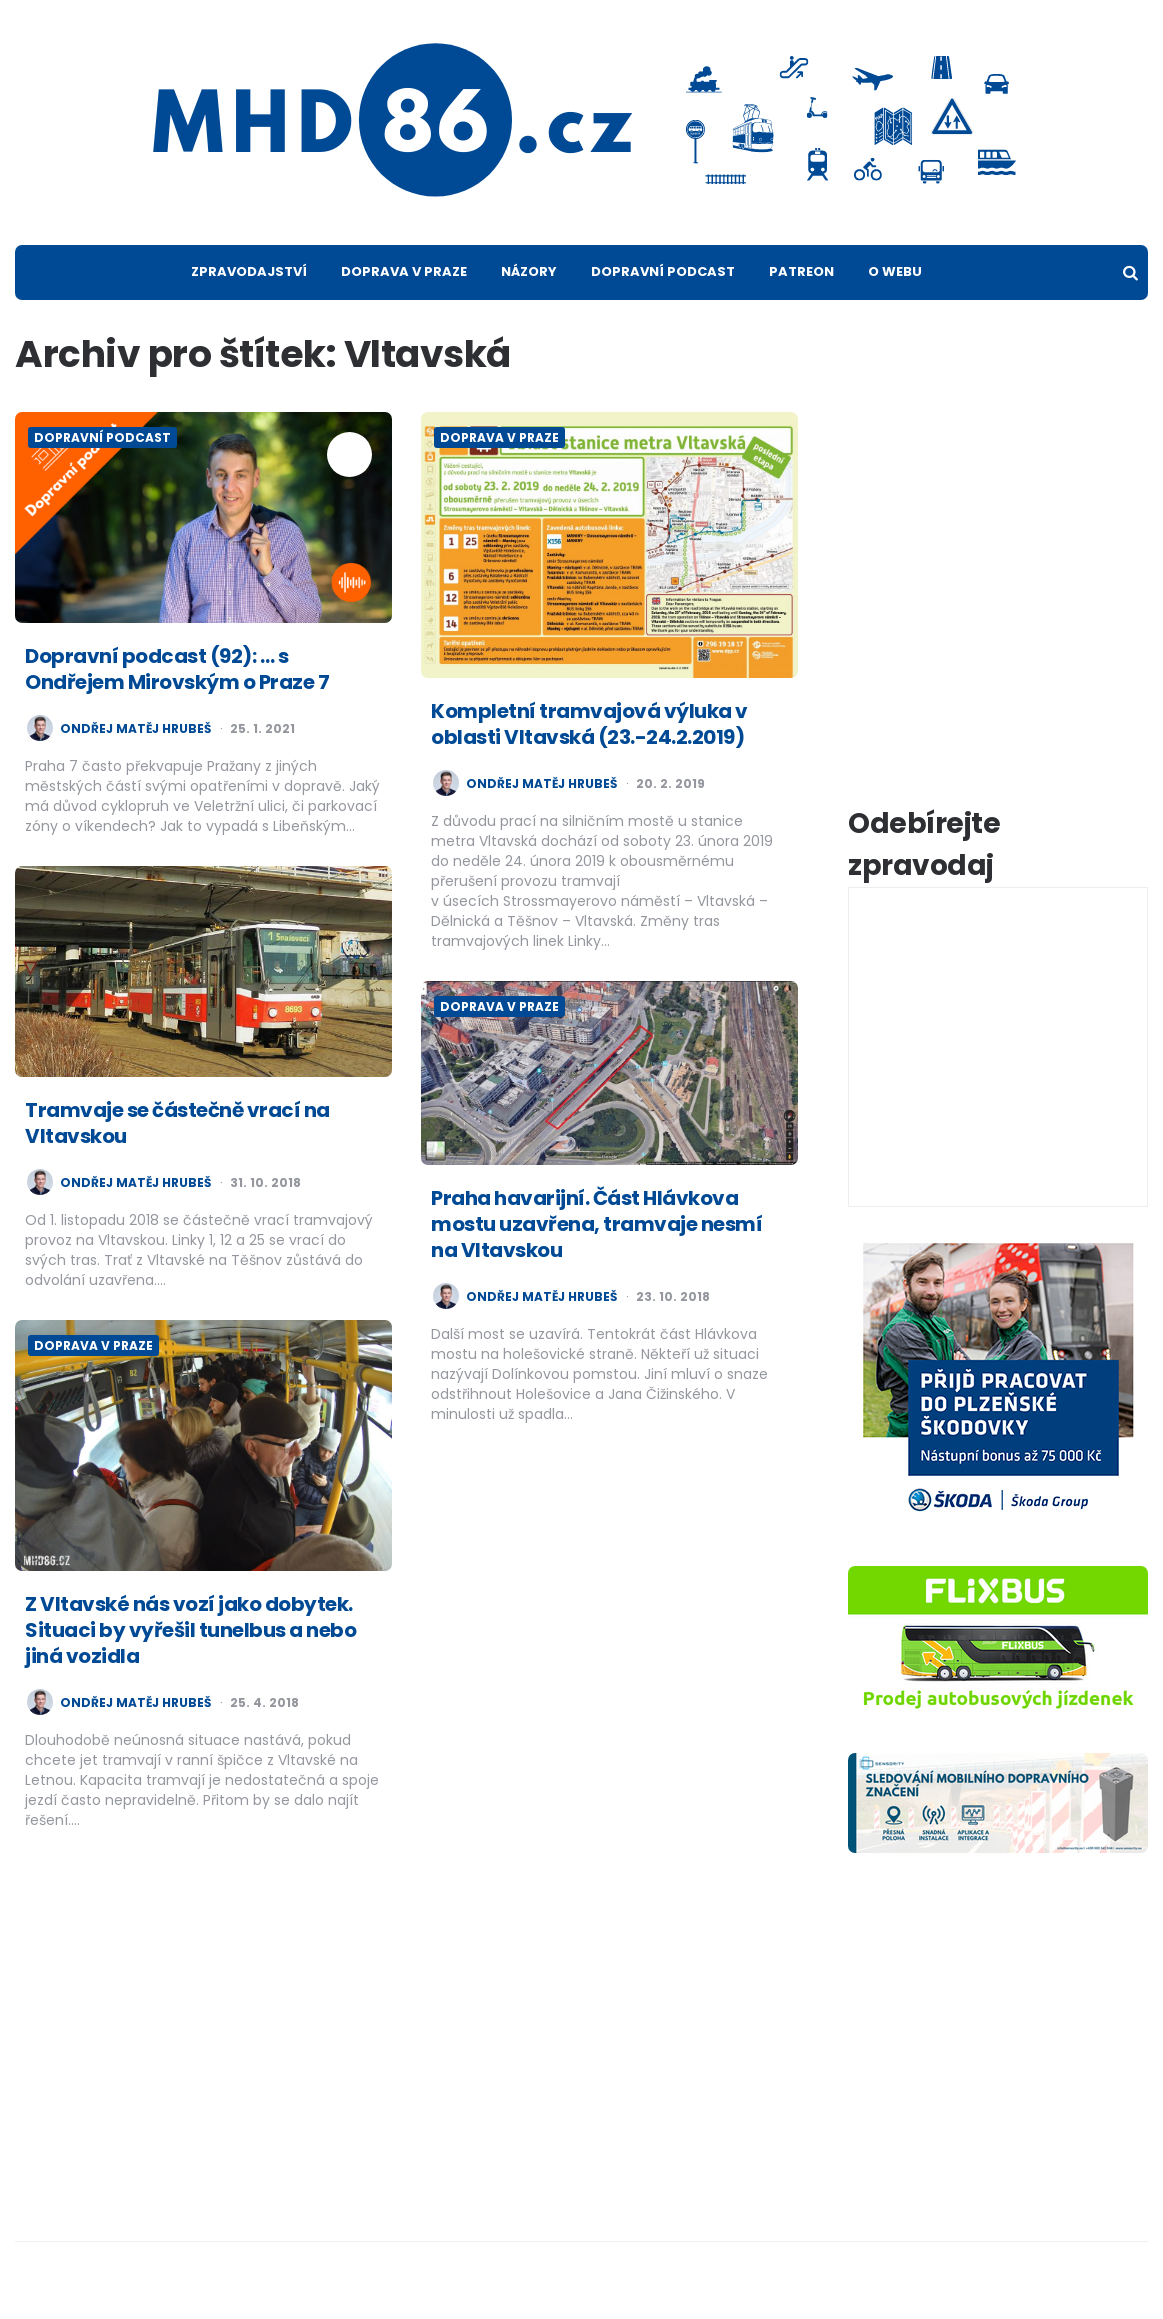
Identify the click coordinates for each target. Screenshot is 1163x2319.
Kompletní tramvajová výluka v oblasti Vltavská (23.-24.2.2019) (589, 724)
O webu (895, 271)
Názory (529, 271)
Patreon (801, 271)
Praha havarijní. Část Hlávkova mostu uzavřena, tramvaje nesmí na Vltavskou (596, 1224)
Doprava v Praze (404, 271)
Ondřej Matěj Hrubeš (135, 729)
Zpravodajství (249, 271)
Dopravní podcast (663, 271)
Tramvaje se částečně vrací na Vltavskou (177, 1123)
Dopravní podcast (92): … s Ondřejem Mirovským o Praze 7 (177, 669)
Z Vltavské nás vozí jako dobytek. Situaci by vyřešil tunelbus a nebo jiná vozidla (190, 1630)
